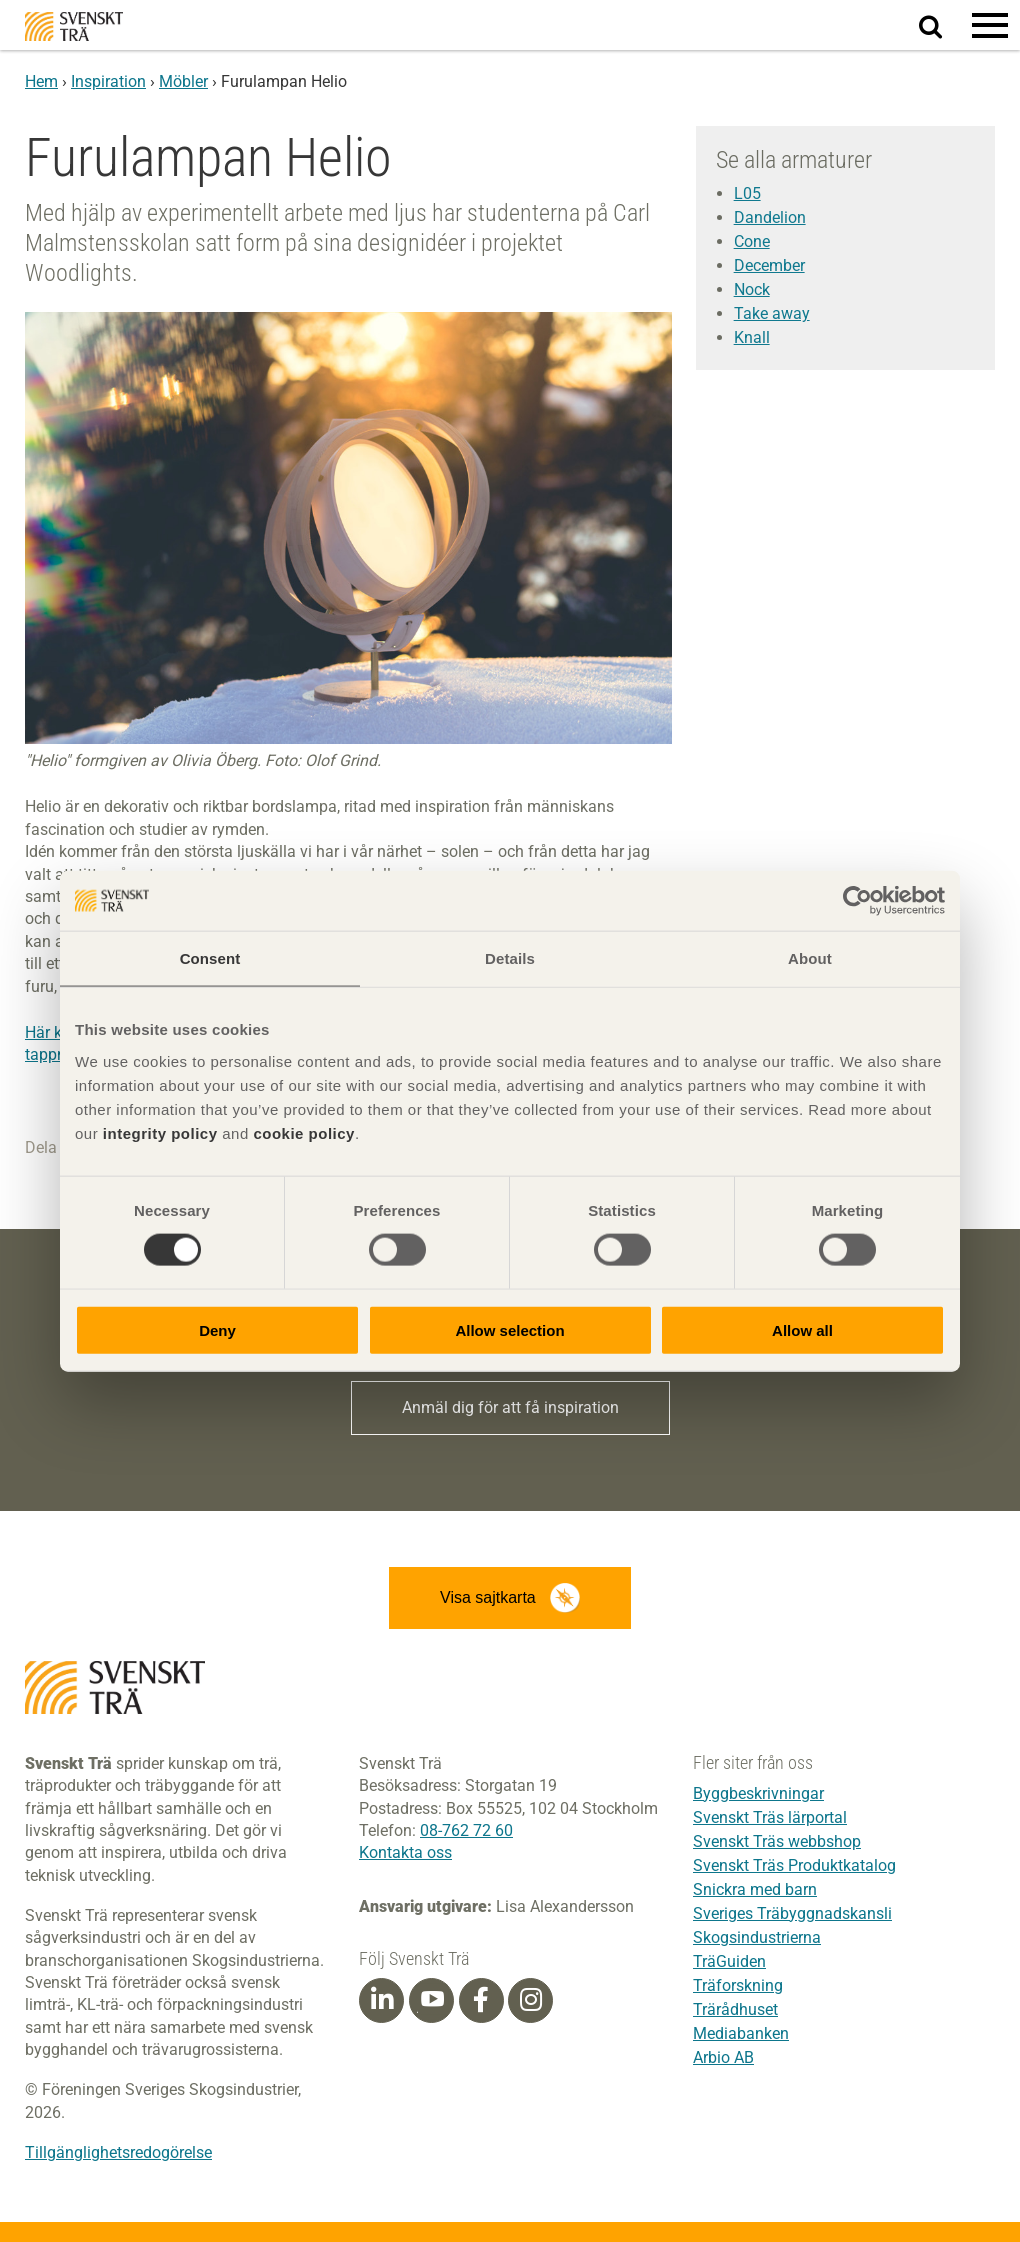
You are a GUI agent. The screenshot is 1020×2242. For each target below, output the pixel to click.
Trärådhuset (735, 2009)
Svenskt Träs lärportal (770, 1817)
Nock (752, 289)
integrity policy (160, 1132)
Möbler (183, 81)
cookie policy (304, 1132)
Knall (752, 337)
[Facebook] (481, 2000)
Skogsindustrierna (757, 1937)
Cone (752, 241)
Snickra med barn (755, 1889)
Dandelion (770, 217)
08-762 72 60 (466, 1830)
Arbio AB (723, 2057)
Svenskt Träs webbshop (777, 1841)
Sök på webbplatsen (942, 26)
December (769, 265)
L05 (747, 193)
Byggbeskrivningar (758, 1793)
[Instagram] (531, 2000)
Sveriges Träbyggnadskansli (792, 1913)
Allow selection (509, 1329)
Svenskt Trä (74, 26)
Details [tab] (510, 958)
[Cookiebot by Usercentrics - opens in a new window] (857, 901)
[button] (990, 25)
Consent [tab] (210, 958)
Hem (41, 81)
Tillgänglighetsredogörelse (118, 2152)
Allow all (802, 1329)
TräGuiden (729, 1961)
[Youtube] (431, 2000)
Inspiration (108, 81)
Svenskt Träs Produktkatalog (794, 1865)
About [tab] (810, 958)
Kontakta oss (405, 1852)
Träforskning (738, 1985)
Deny (217, 1329)
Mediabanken (741, 2033)
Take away (772, 313)
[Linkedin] (382, 2000)
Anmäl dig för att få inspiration (510, 1407)
